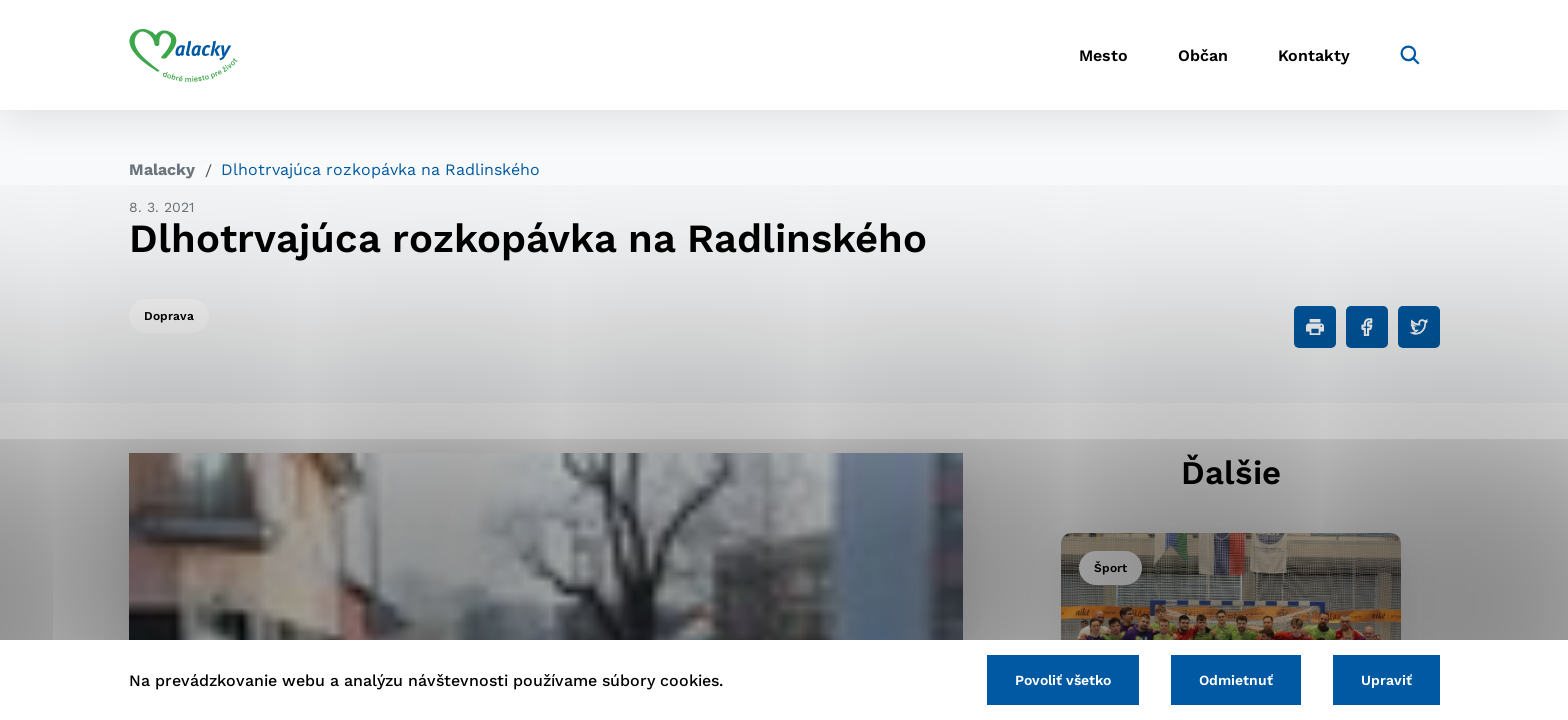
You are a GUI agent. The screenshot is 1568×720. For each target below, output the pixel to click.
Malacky (162, 169)
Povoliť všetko (1063, 680)
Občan (1203, 55)
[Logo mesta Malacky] (183, 55)
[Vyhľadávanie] (1410, 55)
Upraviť (1386, 680)
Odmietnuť (1236, 680)
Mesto (1103, 55)
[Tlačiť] (1315, 327)
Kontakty (1314, 55)
